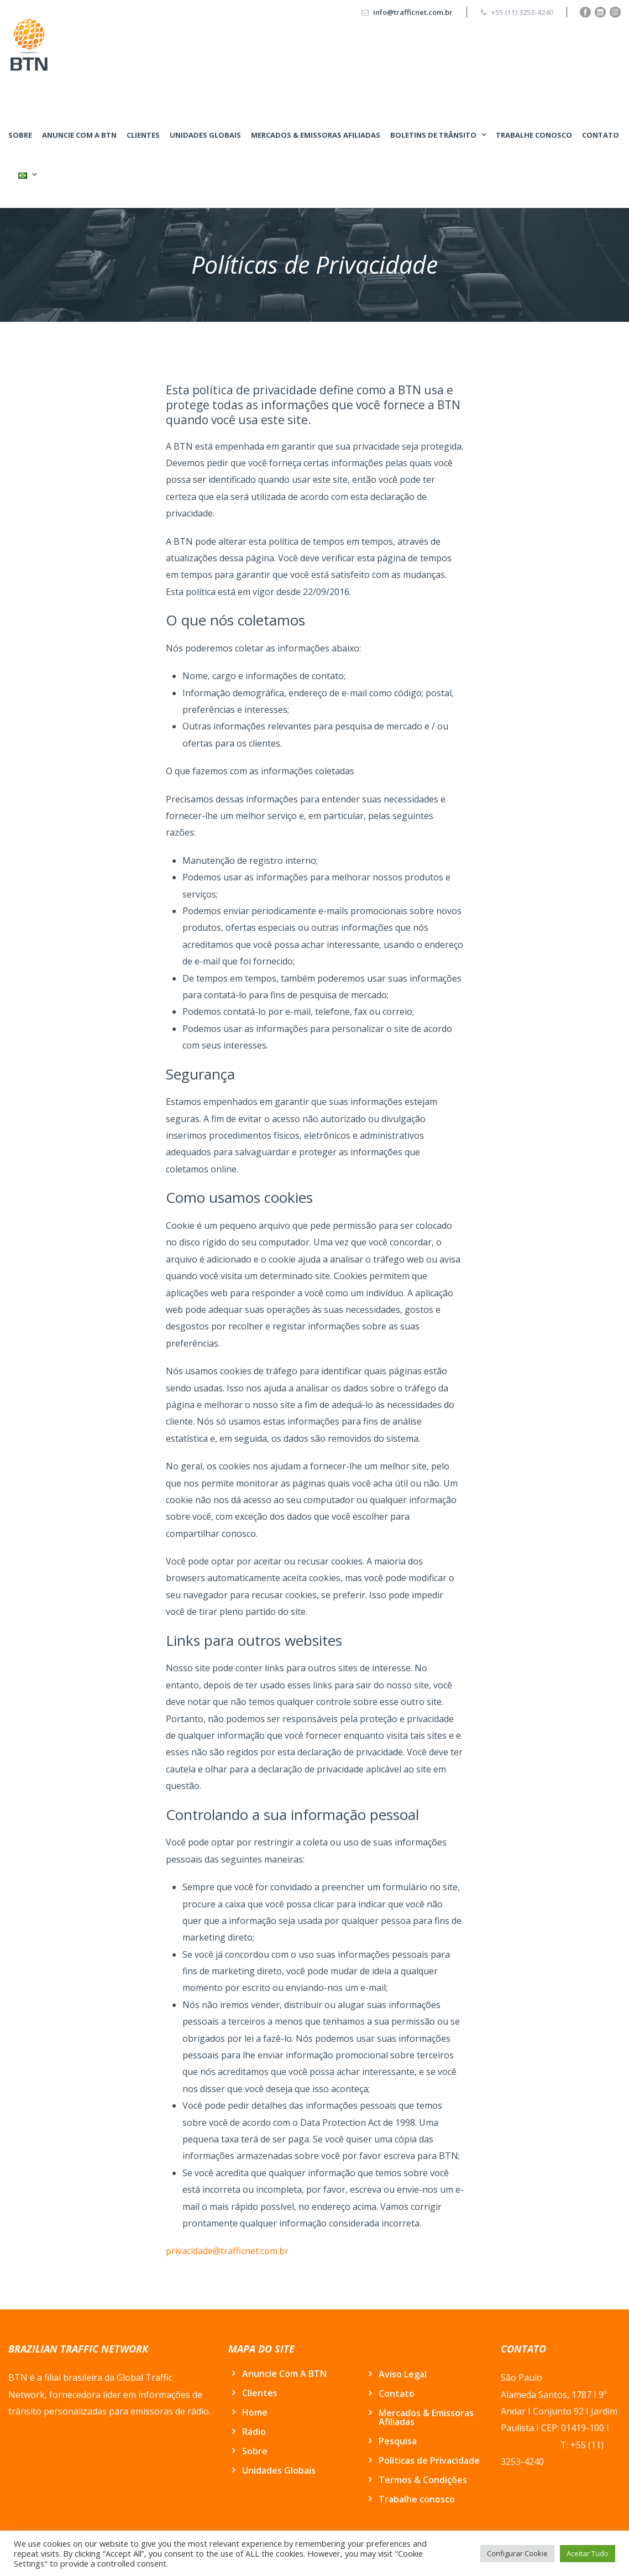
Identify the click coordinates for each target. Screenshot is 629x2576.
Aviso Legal (403, 2374)
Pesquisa (398, 2441)
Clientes (143, 135)
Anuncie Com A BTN (79, 135)
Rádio (254, 2432)
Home (255, 2412)
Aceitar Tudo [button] (588, 2553)
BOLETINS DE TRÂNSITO (433, 135)
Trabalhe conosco (534, 135)
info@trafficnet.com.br (413, 12)
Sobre (20, 135)
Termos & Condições (423, 2480)
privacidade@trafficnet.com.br (227, 2251)
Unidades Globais (205, 135)
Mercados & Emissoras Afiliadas (315, 135)
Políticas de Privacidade (429, 2460)
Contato (600, 135)
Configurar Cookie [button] (517, 2553)
